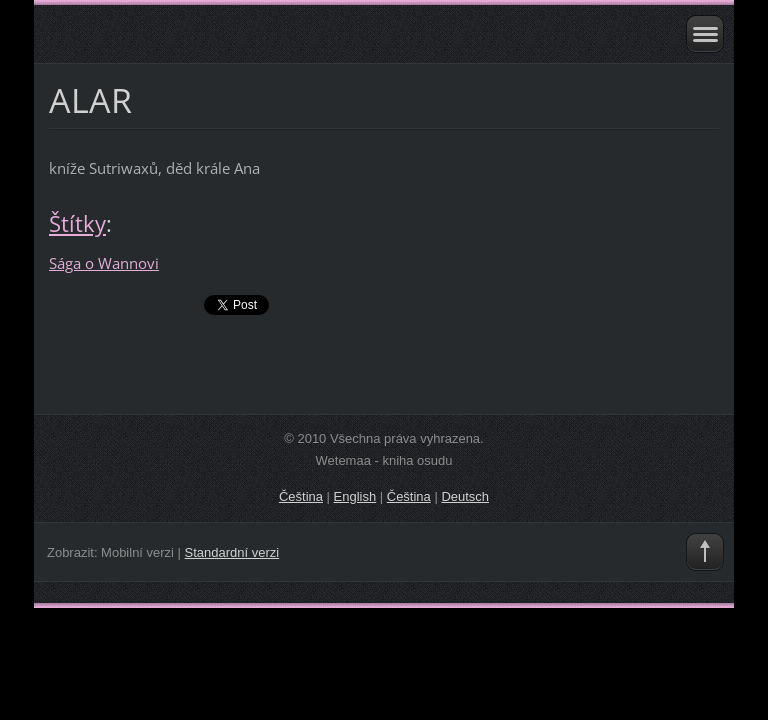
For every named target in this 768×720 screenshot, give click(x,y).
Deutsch (465, 496)
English (355, 496)
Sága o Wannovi (104, 263)
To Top (705, 552)
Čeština (301, 496)
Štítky (77, 223)
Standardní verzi (232, 552)
